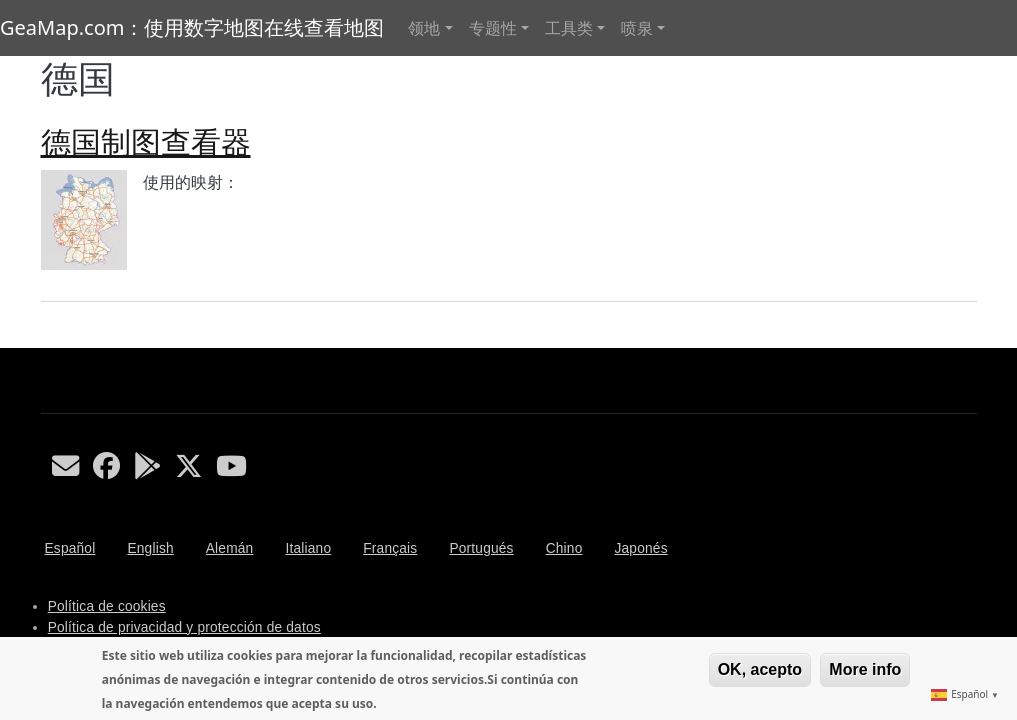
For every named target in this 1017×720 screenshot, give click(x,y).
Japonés (640, 548)
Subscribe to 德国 (49, 340)
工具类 (569, 28)
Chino (564, 548)
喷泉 (637, 28)
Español (70, 548)
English (150, 548)
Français (390, 548)
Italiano (308, 548)
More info (865, 669)
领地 (424, 28)
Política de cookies (107, 606)
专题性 (493, 28)
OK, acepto (760, 669)
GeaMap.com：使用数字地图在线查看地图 (192, 27)
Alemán (230, 548)
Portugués (481, 548)
